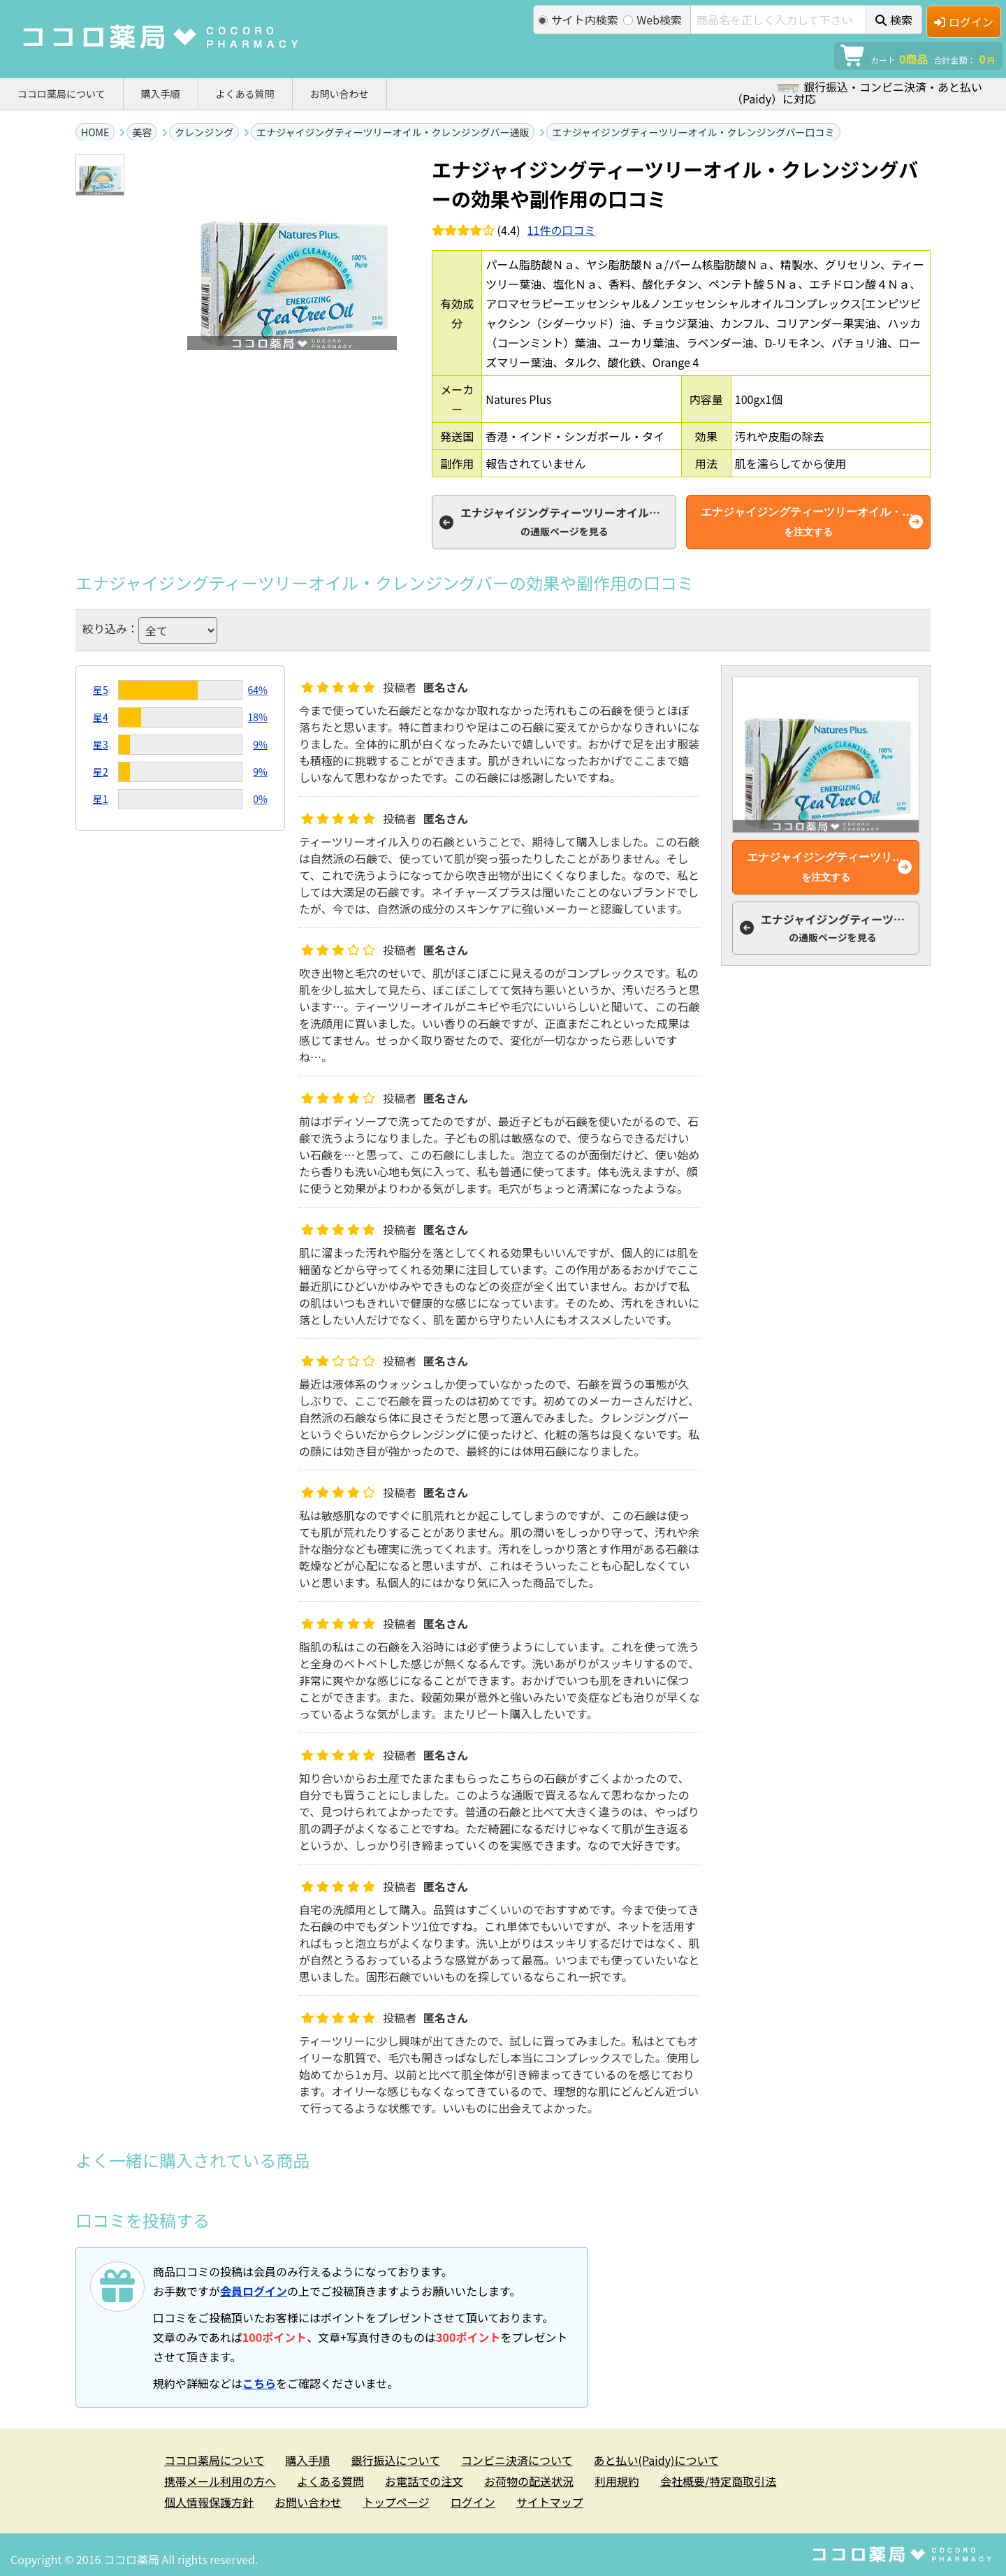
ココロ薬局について (61, 94)
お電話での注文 (424, 2481)
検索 (893, 19)
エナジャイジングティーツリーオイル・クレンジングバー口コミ (693, 132)
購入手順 (160, 94)
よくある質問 (245, 94)
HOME (95, 132)
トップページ (396, 2502)
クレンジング (204, 132)
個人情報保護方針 (209, 2502)
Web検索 (652, 19)
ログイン (963, 21)
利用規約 (617, 2481)
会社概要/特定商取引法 (718, 2481)
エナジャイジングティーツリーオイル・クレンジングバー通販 (392, 132)
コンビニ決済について (517, 2460)
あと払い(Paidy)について (656, 2460)
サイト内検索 (578, 19)
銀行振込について (396, 2460)
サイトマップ (549, 2502)
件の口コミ (561, 230)
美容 (142, 132)
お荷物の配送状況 (529, 2481)
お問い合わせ (339, 94)
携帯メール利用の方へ (220, 2481)
